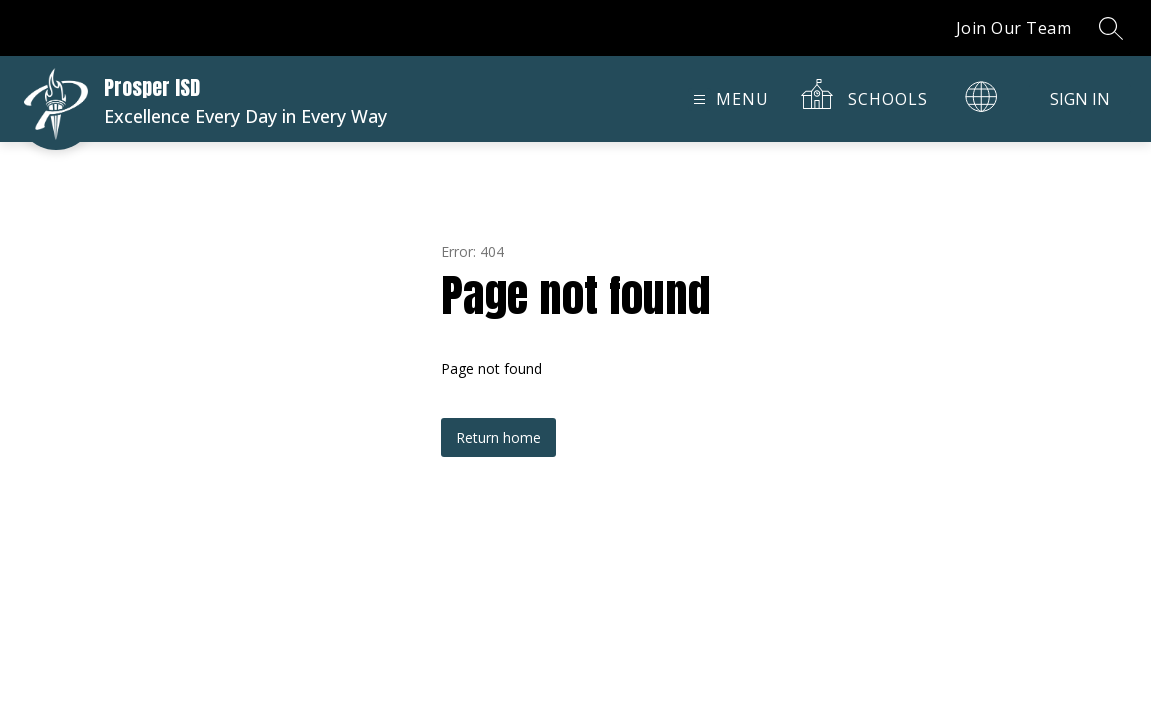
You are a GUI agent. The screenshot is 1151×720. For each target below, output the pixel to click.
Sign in (1080, 99)
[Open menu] (728, 99)
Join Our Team (1014, 28)
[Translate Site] (981, 96)
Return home (498, 437)
